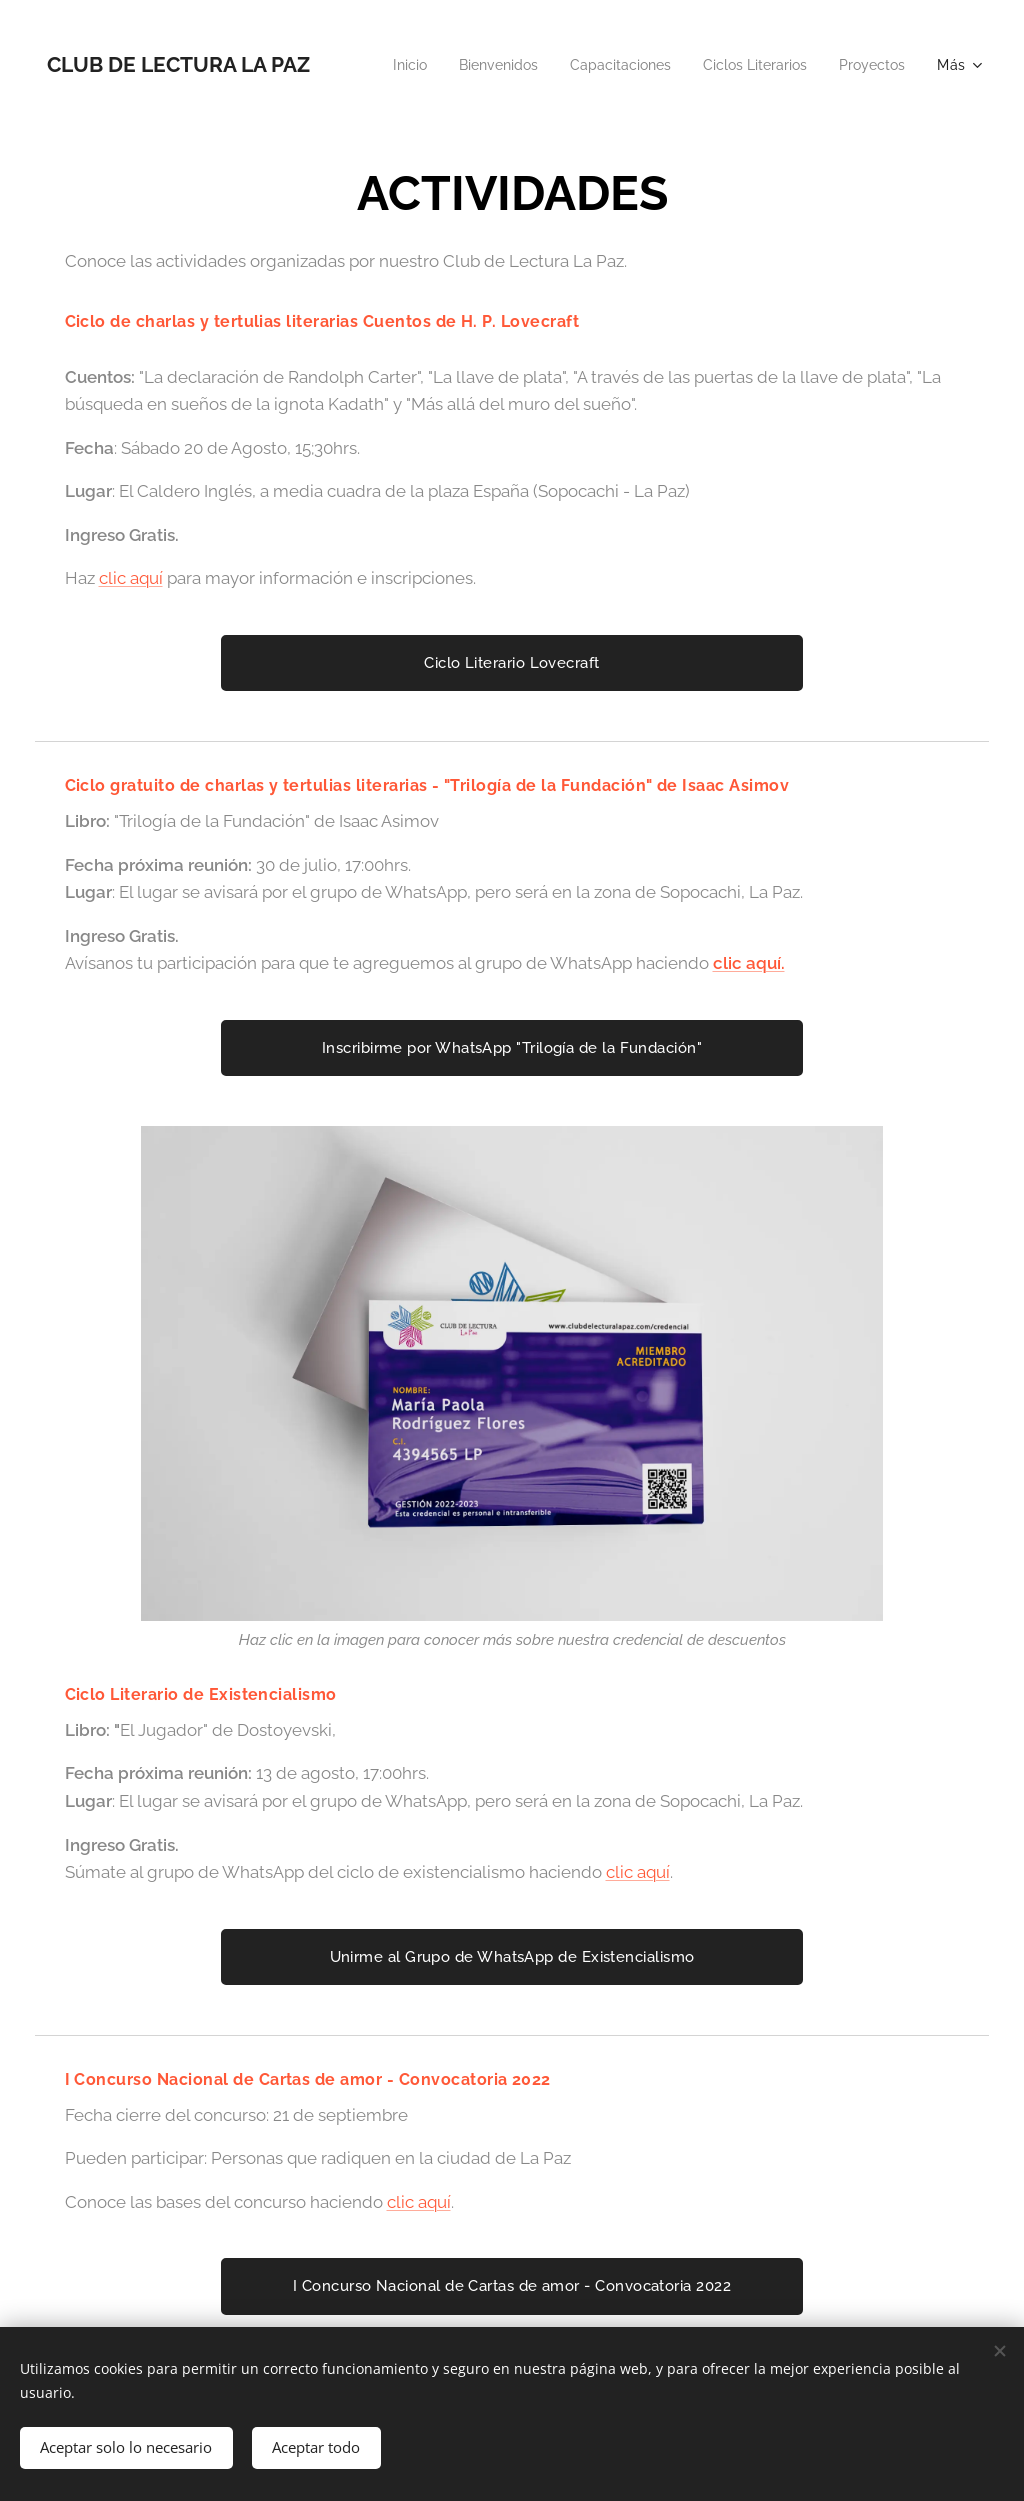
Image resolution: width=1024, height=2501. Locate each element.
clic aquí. (749, 963)
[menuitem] (481, 65)
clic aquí (131, 578)
